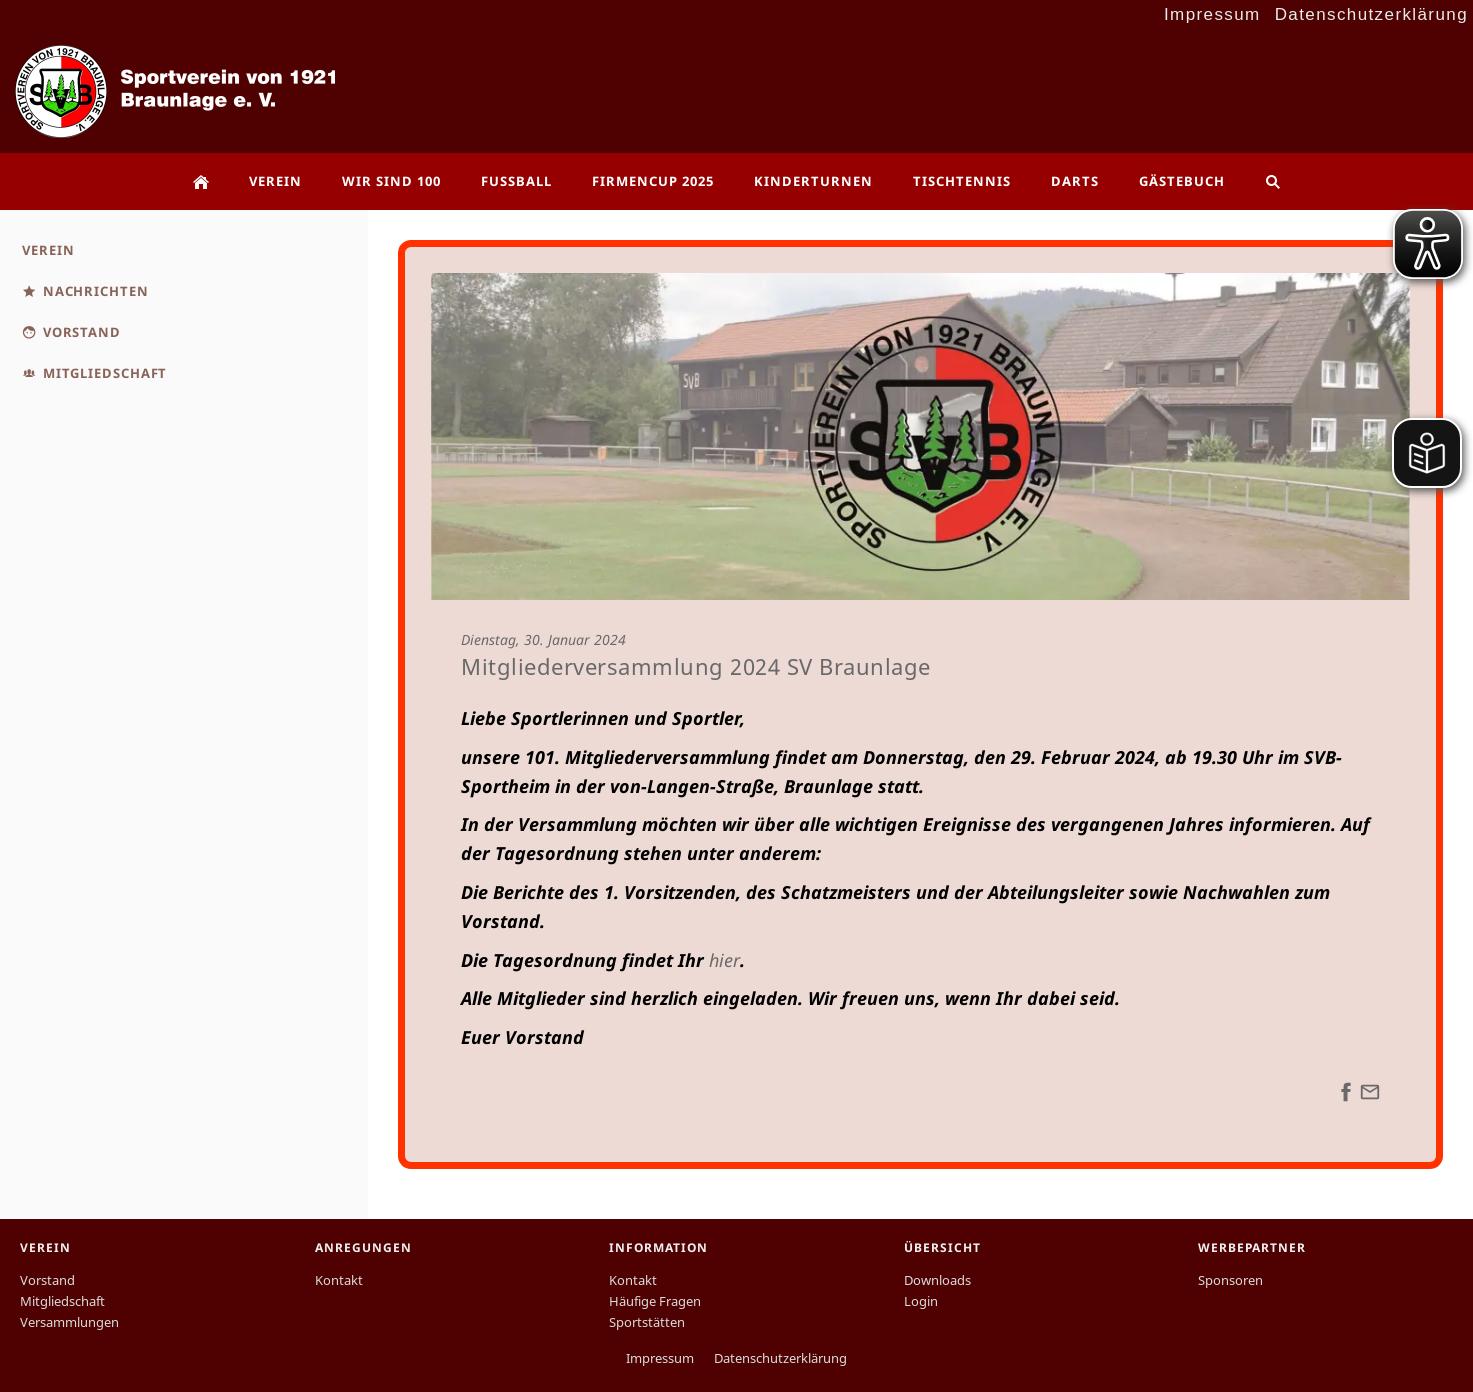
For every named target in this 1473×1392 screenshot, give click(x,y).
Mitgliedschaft (62, 1301)
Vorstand (47, 1280)
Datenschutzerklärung (1371, 14)
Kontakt (339, 1280)
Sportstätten (647, 1322)
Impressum (1212, 14)
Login (921, 1301)
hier (724, 960)
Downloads (937, 1280)
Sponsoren (1230, 1280)
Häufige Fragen (655, 1301)
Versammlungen (69, 1322)
